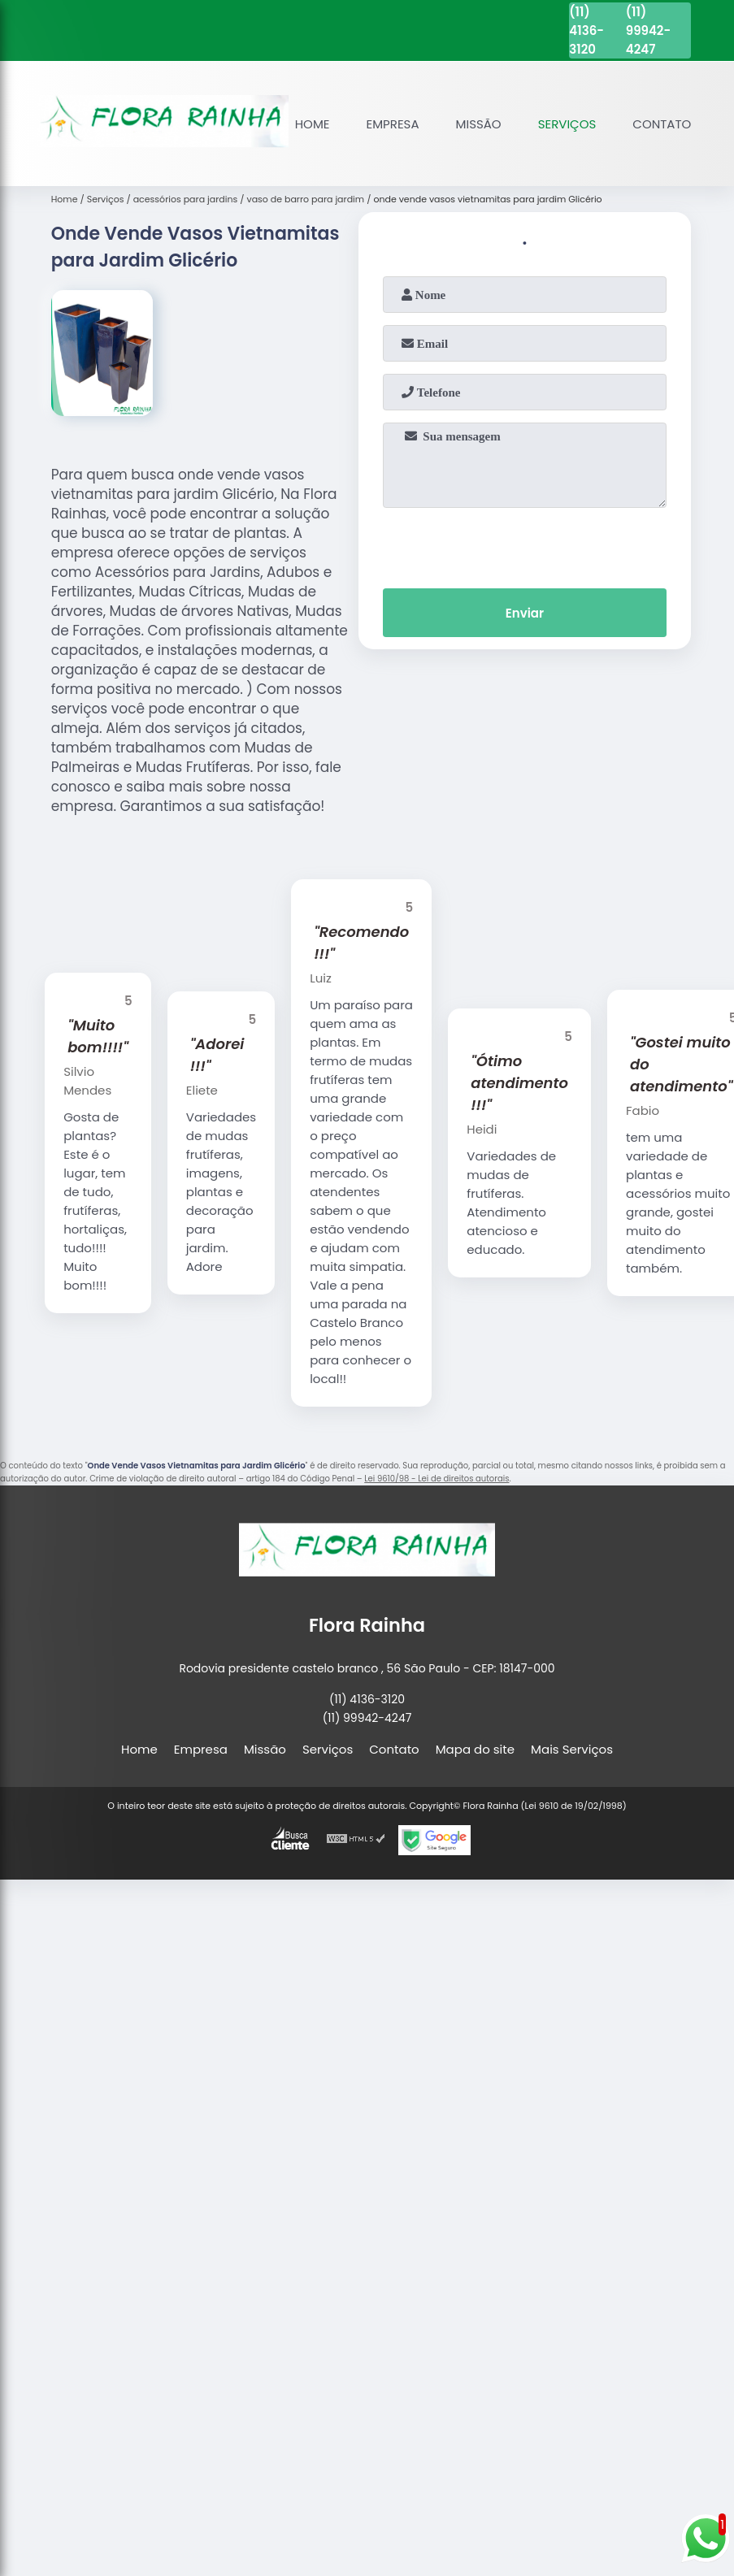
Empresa (393, 123)
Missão (479, 123)
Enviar (525, 613)
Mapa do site (475, 1749)
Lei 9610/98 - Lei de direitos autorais (436, 1478)
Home (312, 123)
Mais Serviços (572, 1749)
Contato (661, 123)
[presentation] (524, 544)
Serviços (567, 123)
